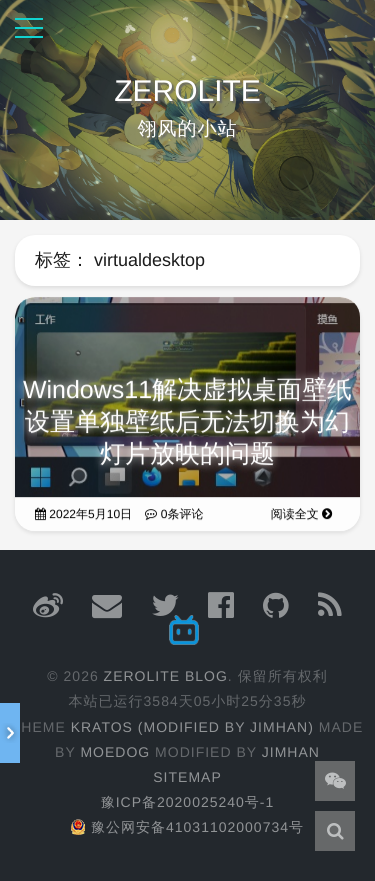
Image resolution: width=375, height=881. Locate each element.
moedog (115, 752)
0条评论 (174, 517)
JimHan (291, 752)
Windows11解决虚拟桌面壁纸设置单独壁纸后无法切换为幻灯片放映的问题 (187, 425)
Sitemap (187, 777)
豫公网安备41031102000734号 (187, 827)
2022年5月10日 (83, 517)
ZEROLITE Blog (166, 676)
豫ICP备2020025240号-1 (188, 802)
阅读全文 (301, 517)
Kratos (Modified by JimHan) (192, 727)
